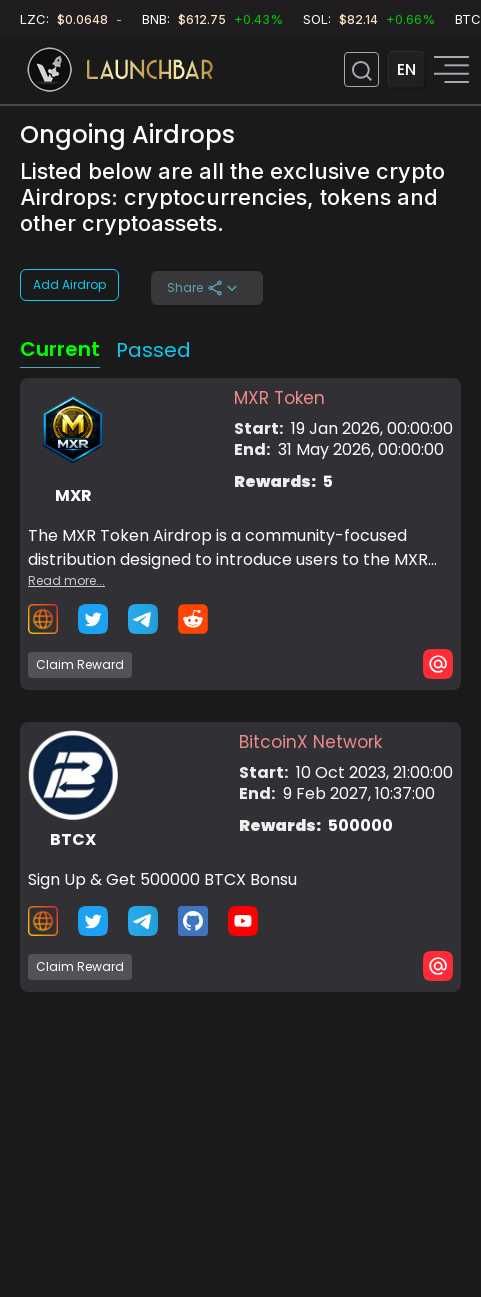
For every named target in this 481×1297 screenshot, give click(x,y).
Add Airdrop (69, 284)
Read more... (66, 580)
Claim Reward (80, 664)
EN (406, 69)
